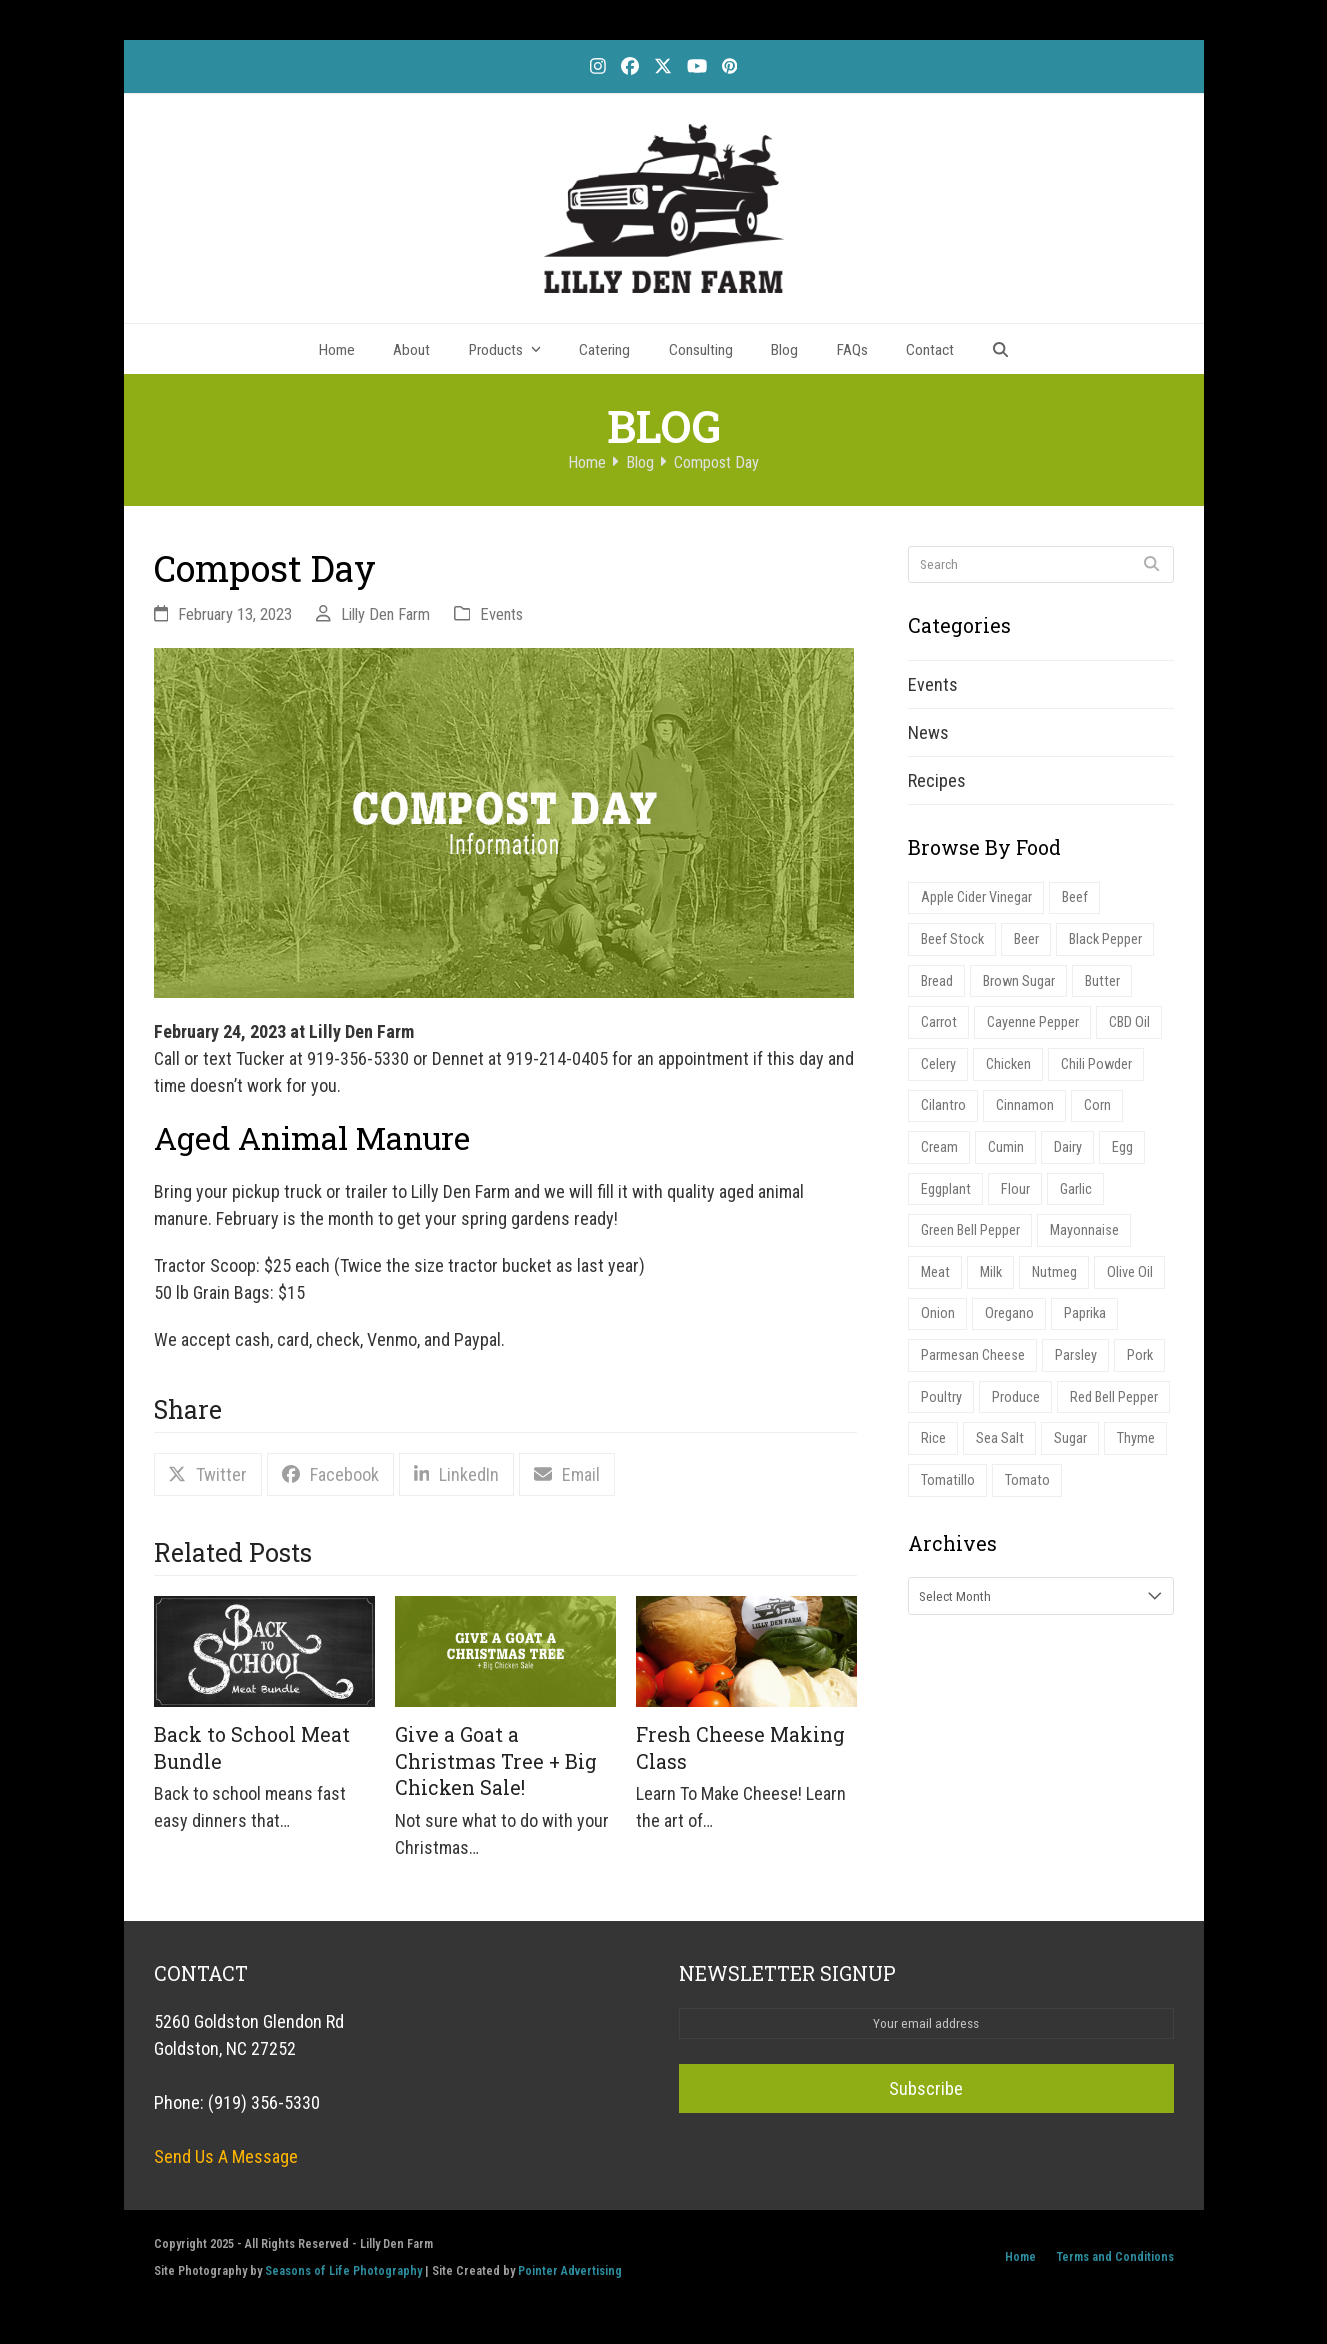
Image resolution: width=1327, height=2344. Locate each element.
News (928, 732)
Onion (938, 1313)
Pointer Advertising (570, 2270)
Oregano (1009, 1313)
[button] (1001, 349)
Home (1020, 2256)
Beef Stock (952, 939)
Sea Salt (1000, 1438)
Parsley (1076, 1355)
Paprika (1085, 1313)
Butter (1102, 981)
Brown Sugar (1019, 981)
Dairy (1068, 1147)
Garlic (1076, 1189)
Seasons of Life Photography (343, 2270)
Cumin (1006, 1147)
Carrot (939, 1022)
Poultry (941, 1397)
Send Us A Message (226, 2156)
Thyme (1136, 1438)
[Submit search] (1151, 564)
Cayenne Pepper (1033, 1022)
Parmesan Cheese (973, 1355)
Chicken (1008, 1064)
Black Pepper (1105, 939)
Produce (1016, 1397)
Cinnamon (1025, 1105)
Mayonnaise (1084, 1230)
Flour (1015, 1189)
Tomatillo (948, 1480)
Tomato (1027, 1480)
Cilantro (943, 1105)
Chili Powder (1096, 1064)
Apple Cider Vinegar (976, 897)
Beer (1026, 939)
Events (501, 614)
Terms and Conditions (1115, 2256)
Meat (935, 1272)
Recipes (937, 780)
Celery (938, 1064)
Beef (1075, 897)
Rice (933, 1438)
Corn (1097, 1105)
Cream (939, 1147)
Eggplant (946, 1189)
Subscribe (926, 2088)
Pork (1140, 1355)
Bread (937, 981)
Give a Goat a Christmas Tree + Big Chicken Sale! (496, 1761)
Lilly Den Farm (385, 614)
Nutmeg (1054, 1272)
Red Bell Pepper (1114, 1397)
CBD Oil (1129, 1022)
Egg (1122, 1147)
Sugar (1070, 1438)
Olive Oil (1130, 1272)
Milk (991, 1272)
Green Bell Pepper (970, 1230)
